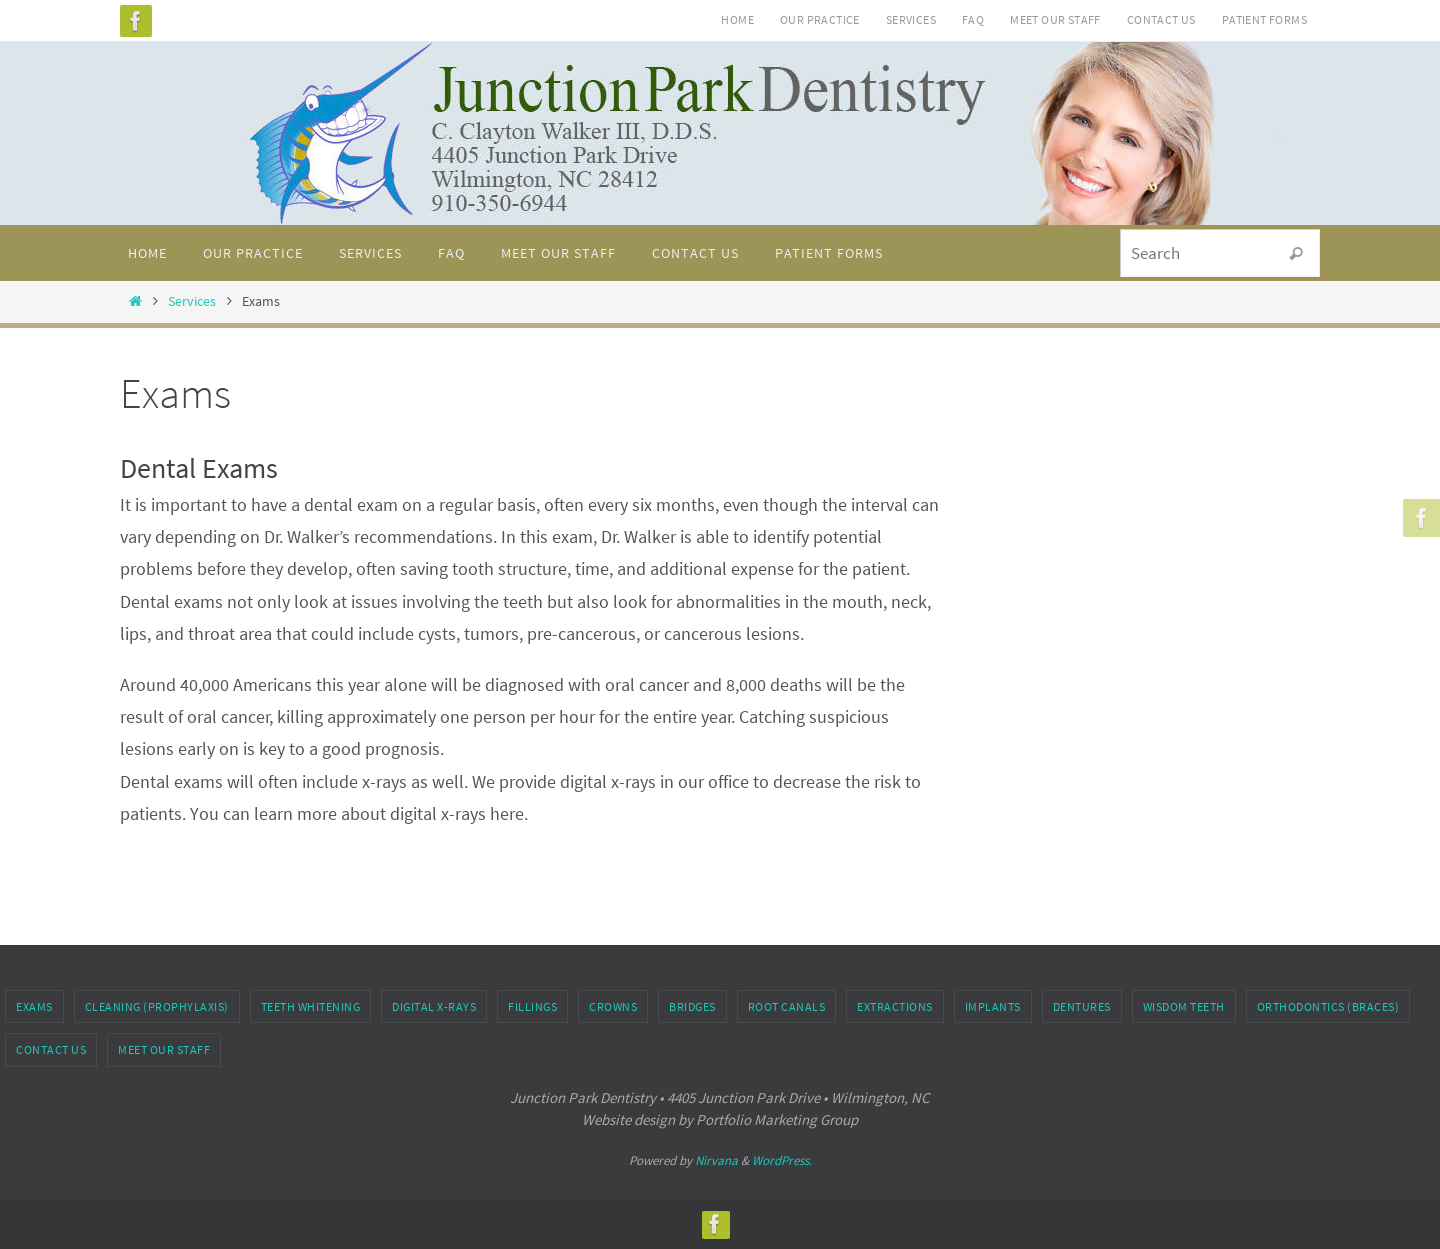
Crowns (613, 1006)
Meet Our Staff (1055, 19)
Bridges (692, 1006)
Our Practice (820, 19)
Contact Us (1161, 19)
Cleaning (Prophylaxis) (157, 1006)
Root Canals (787, 1006)
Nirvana (716, 1160)
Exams (34, 1006)
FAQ (973, 19)
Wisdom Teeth (1184, 1006)
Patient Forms (1264, 19)
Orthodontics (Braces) (1328, 1006)
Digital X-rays (434, 1006)
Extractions (895, 1006)
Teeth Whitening (311, 1006)
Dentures (1082, 1006)
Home (737, 19)
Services (911, 19)
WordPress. (782, 1160)
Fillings (532, 1006)
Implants (993, 1006)
